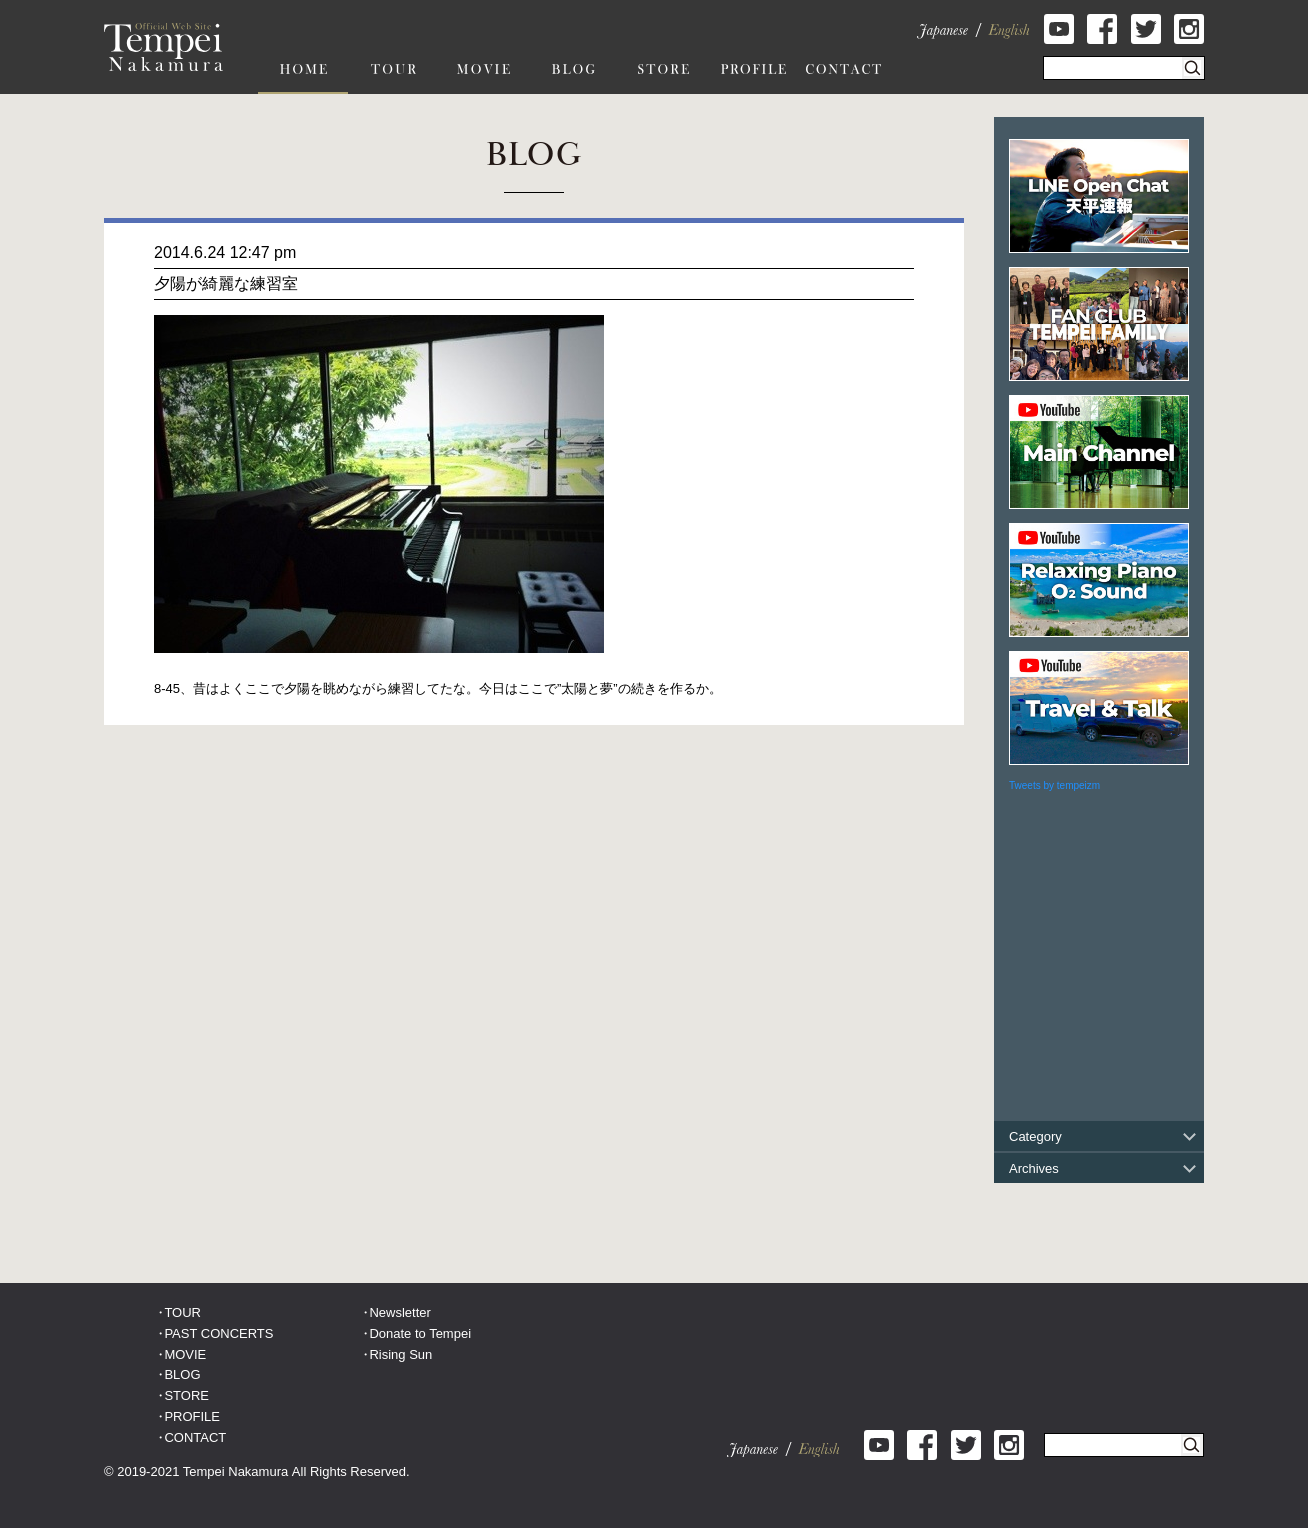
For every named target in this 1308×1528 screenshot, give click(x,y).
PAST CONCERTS (218, 1333)
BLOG (182, 1374)
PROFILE (192, 1416)
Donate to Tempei (420, 1333)
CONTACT (195, 1437)
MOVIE (185, 1354)
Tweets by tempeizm (1054, 785)
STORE (186, 1395)
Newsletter (399, 1312)
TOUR (182, 1312)
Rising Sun (400, 1354)
